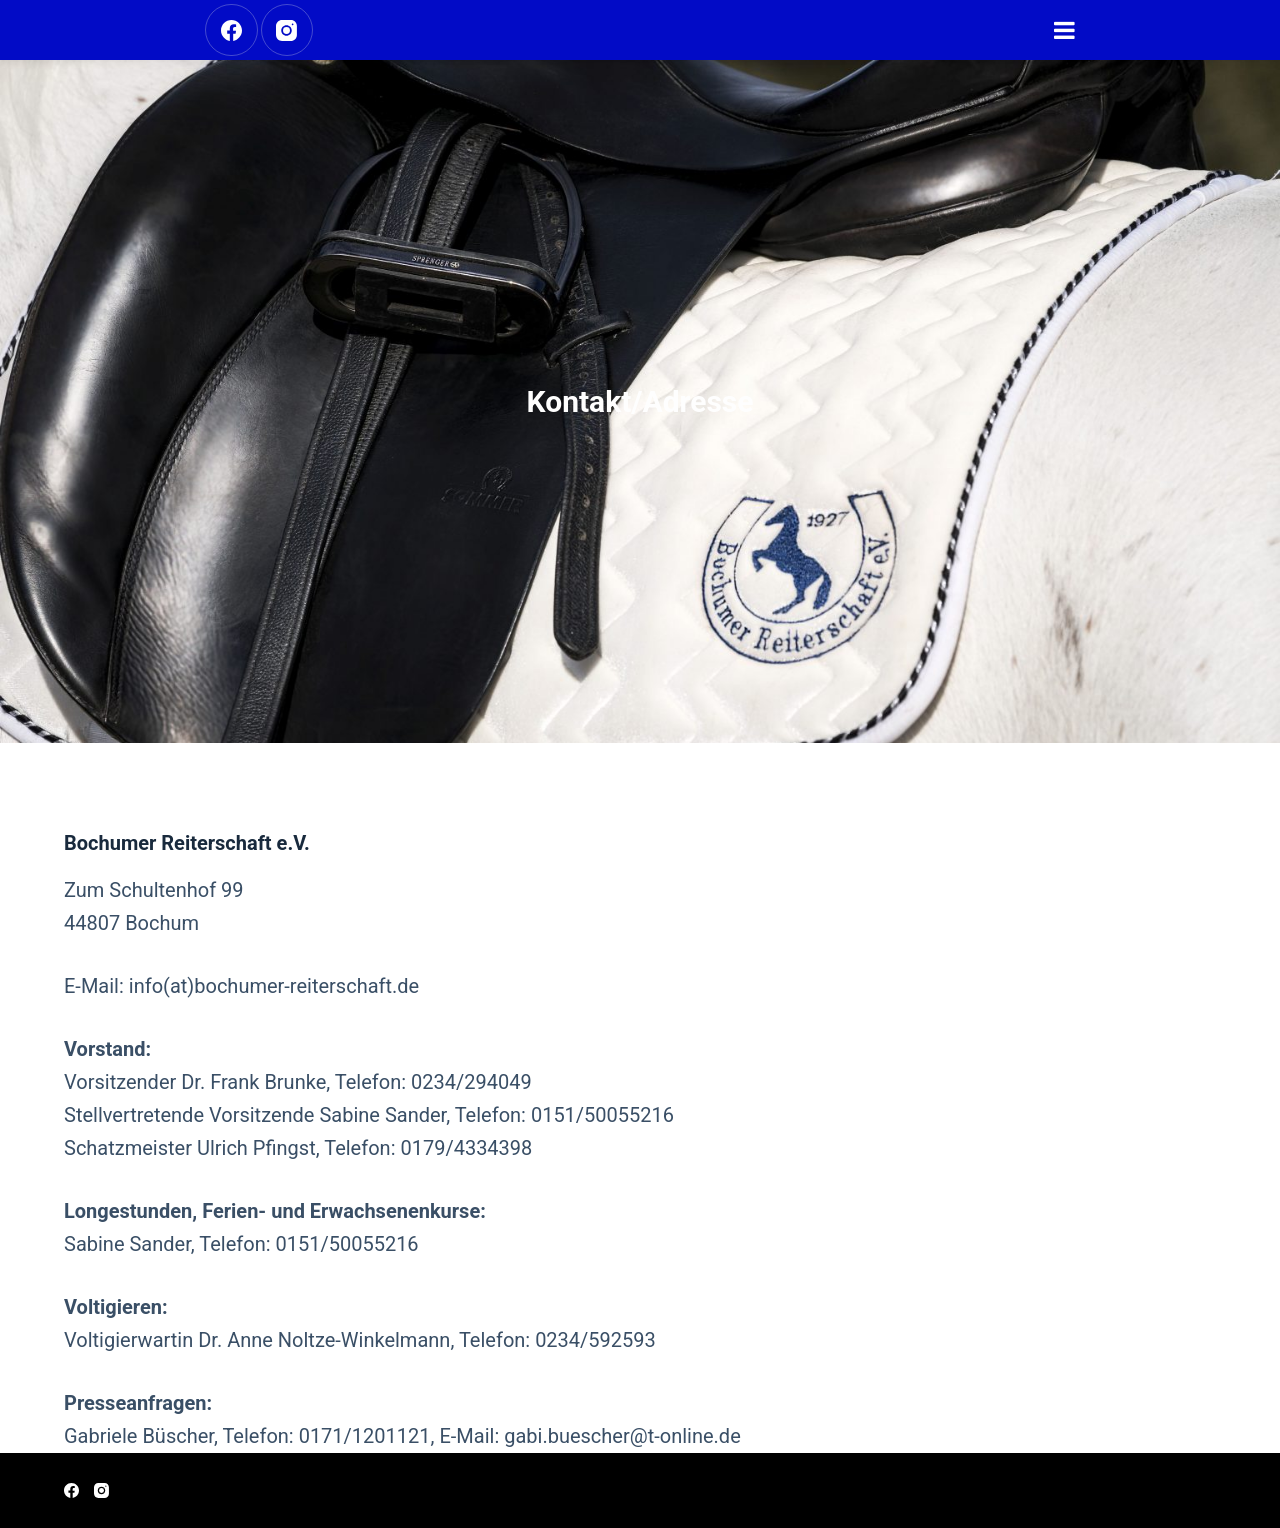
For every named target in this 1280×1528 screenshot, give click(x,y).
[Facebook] (231, 30)
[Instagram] (287, 30)
